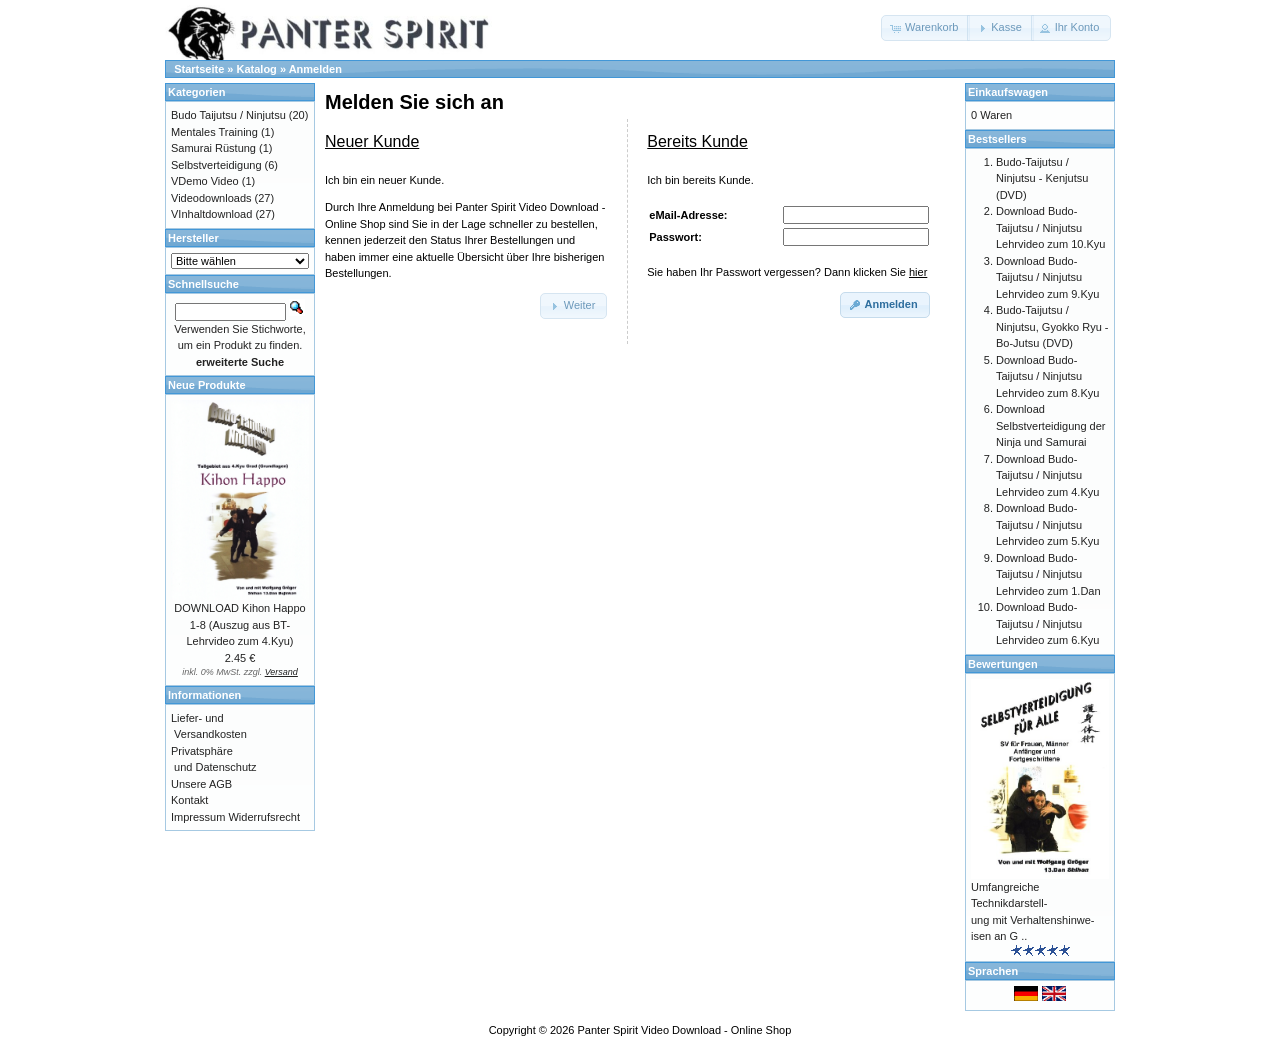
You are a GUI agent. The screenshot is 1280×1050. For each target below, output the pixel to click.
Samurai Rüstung (213, 148)
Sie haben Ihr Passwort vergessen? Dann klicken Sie (787, 272)
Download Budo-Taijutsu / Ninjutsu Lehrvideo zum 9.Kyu (1047, 277)
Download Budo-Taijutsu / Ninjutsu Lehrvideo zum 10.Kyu (1050, 227)
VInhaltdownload (211, 214)
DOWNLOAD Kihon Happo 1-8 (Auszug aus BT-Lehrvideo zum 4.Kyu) (239, 624)
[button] (925, 28)
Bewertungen (1003, 664)
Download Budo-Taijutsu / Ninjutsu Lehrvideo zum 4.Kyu (1047, 475)
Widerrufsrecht (264, 817)
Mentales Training (214, 132)
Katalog (257, 69)
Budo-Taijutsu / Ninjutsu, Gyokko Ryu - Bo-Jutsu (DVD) (1052, 326)
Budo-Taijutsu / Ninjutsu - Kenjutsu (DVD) (1042, 178)
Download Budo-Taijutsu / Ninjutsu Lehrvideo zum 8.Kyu (1047, 376)
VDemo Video (205, 181)
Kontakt (189, 800)
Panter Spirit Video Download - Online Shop (685, 1030)
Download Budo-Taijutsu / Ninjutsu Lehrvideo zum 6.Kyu (1047, 623)
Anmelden (315, 69)
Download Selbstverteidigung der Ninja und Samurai (1050, 425)
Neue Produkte (207, 385)
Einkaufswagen (1008, 92)
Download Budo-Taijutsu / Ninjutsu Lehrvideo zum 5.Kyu (1047, 524)
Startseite (199, 69)
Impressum (198, 817)
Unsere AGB (201, 784)
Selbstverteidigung (216, 165)
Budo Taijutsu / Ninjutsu (228, 115)
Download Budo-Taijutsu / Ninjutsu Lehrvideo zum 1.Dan (1048, 574)
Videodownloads (211, 198)
